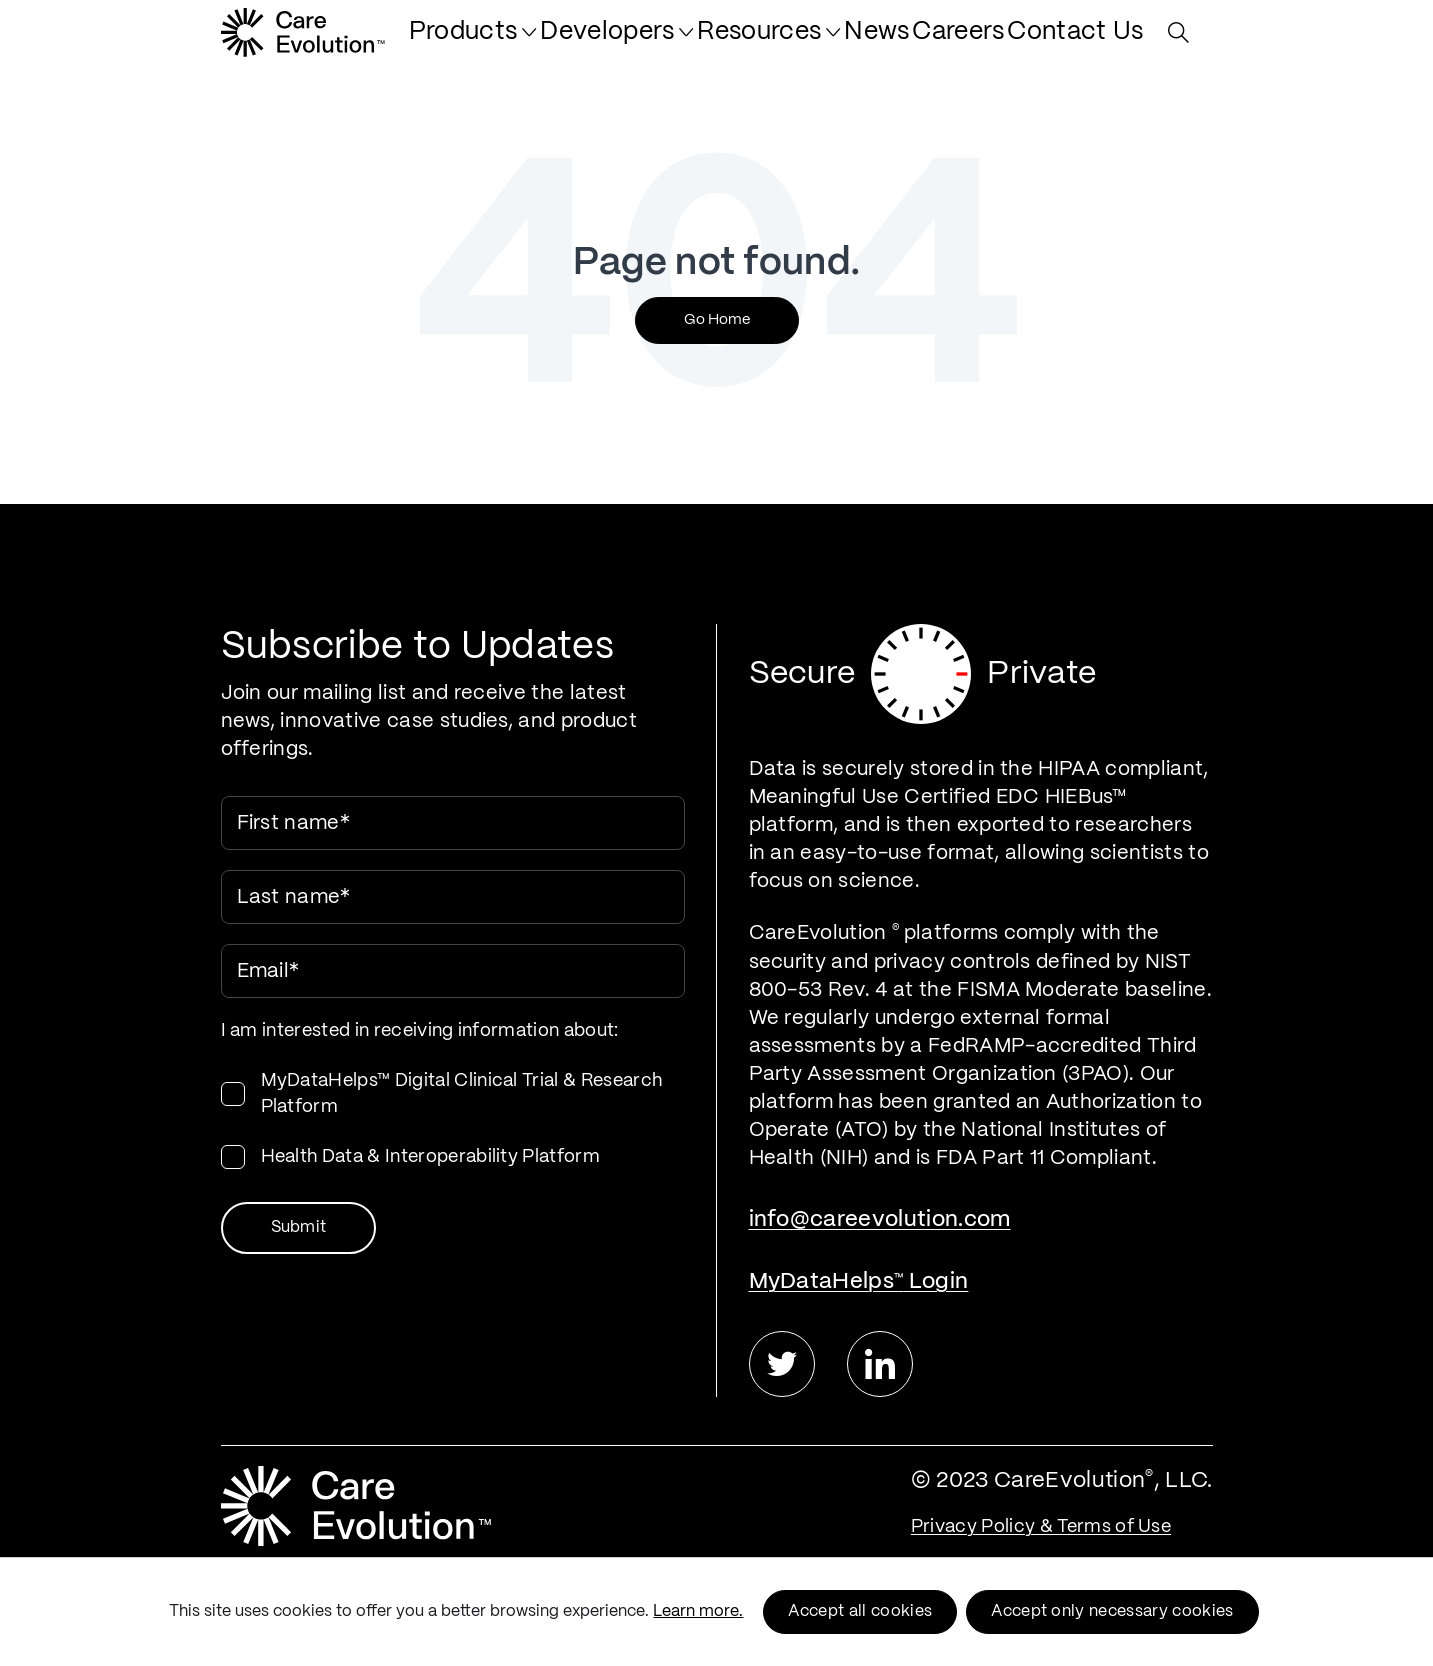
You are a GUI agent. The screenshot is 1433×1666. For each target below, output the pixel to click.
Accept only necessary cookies (1112, 1611)
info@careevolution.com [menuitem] (880, 1219)
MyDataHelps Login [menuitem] (859, 1281)
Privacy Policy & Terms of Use (1041, 1527)
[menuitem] (575, 42)
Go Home (717, 320)
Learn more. (698, 1611)
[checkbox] (453, 1119)
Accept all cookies (860, 1611)
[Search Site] (1183, 42)
